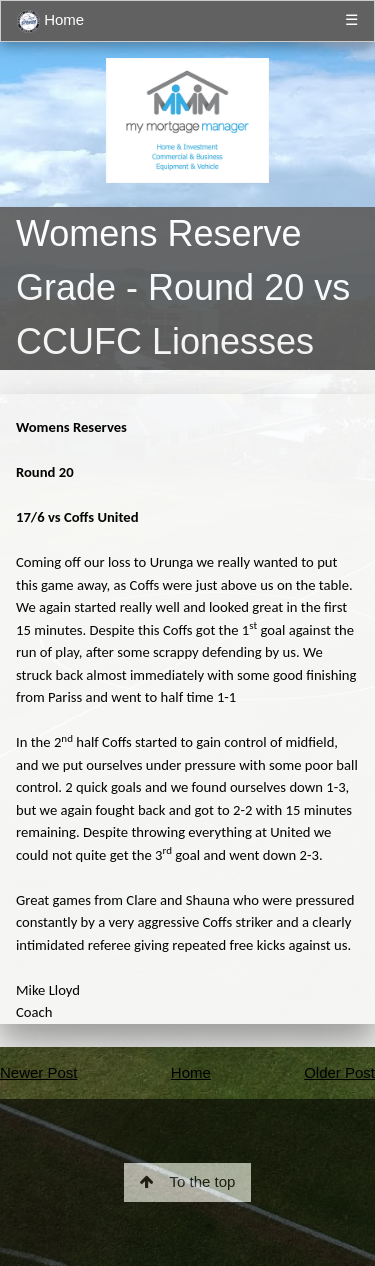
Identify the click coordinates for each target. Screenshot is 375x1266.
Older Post (339, 1072)
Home (50, 21)
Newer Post (39, 1072)
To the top (188, 1181)
